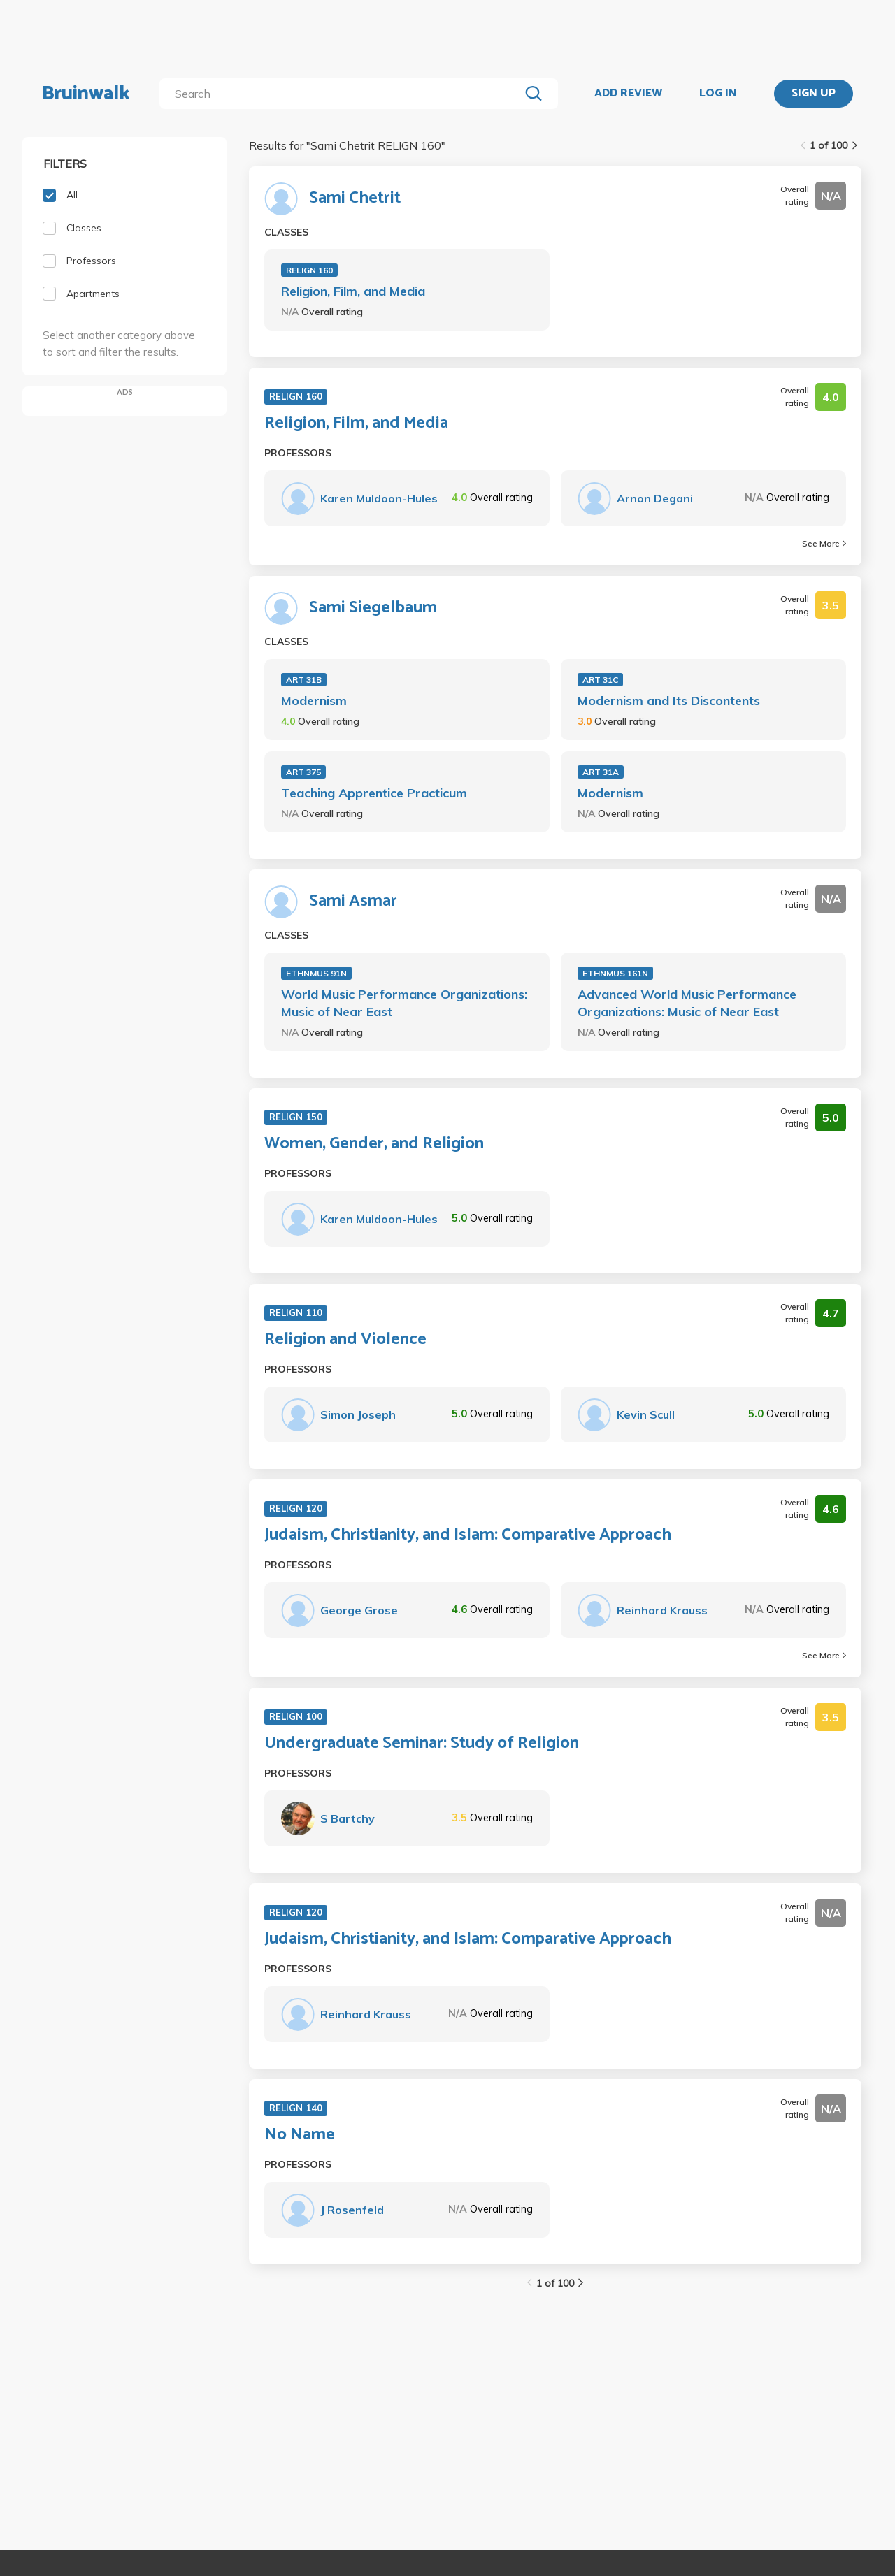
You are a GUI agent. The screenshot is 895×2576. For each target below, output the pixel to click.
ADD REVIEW (628, 94)
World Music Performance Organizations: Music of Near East (404, 1003)
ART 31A (600, 772)
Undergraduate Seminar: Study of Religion (421, 1743)
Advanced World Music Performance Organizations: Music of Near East (687, 1003)
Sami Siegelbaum (373, 608)
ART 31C (600, 679)
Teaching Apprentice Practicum (374, 793)
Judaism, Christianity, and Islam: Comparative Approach (467, 1535)
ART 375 (303, 772)
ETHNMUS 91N (316, 973)
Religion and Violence (345, 1339)
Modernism (314, 701)
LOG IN (718, 94)
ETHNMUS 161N (615, 973)
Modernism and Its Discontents (669, 701)
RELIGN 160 (309, 270)
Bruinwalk (86, 93)
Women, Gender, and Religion (374, 1144)
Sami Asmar (353, 901)
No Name (299, 2135)
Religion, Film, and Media (353, 291)
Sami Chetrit (355, 198)
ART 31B (304, 679)
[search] (342, 93)
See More (824, 543)
